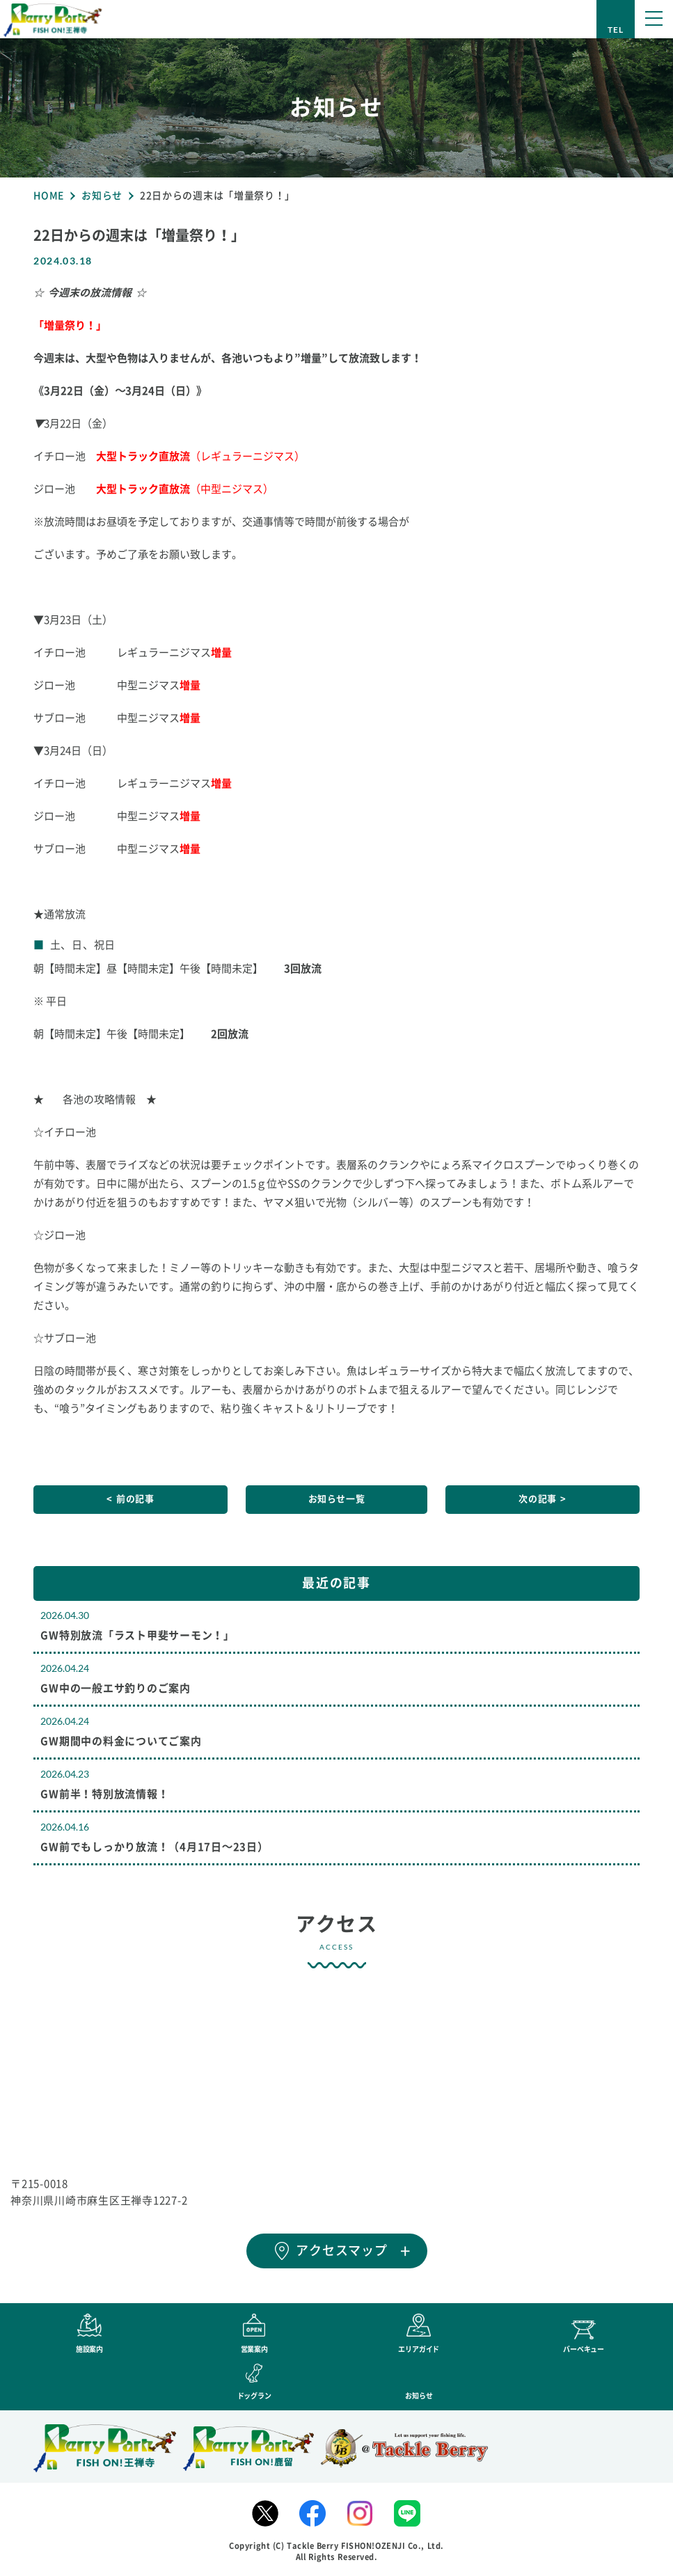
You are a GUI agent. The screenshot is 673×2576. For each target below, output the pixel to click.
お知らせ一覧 (336, 1498)
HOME (48, 195)
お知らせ (101, 195)
